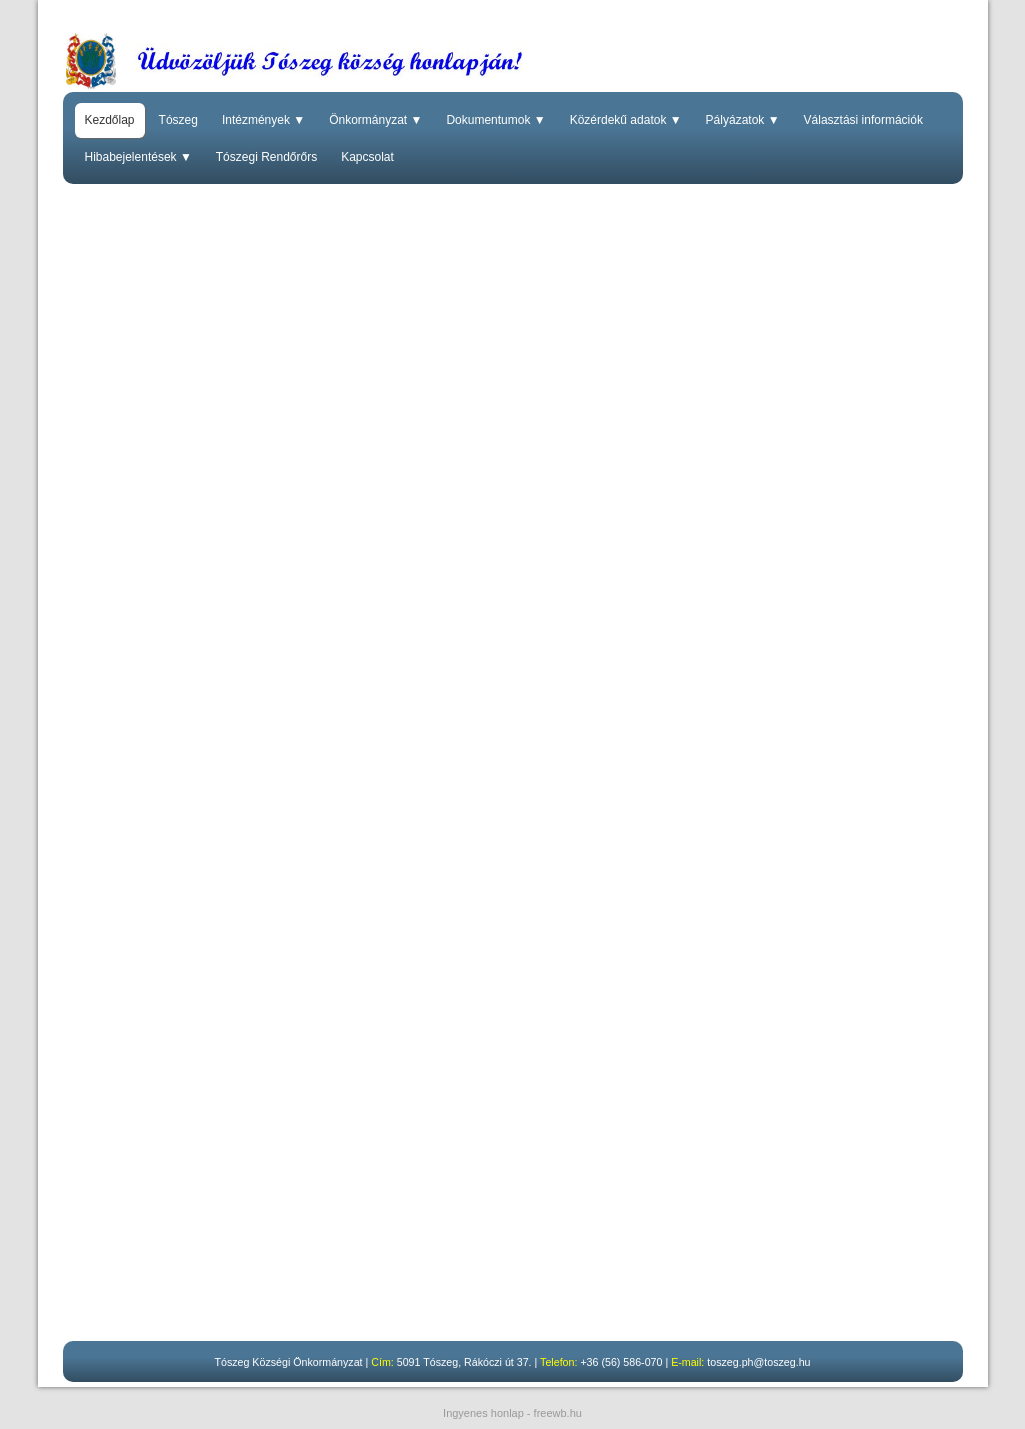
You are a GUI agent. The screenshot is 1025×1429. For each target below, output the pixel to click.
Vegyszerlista (142, 785)
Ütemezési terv (244, 785)
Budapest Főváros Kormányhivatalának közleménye (256, 1118)
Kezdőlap (110, 120)
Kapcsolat (367, 157)
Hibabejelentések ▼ (138, 157)
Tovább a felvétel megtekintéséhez (205, 1300)
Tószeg (178, 120)
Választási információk (863, 120)
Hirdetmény (137, 906)
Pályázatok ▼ (743, 120)
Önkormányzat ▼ (375, 120)
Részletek (810, 1407)
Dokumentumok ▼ (495, 120)
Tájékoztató (477, 1209)
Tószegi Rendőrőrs (266, 157)
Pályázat (215, 906)
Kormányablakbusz (159, 679)
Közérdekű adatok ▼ (626, 120)
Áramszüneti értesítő (164, 1012)
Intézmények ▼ (263, 120)
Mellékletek (462, 1118)
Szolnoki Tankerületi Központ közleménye (226, 1209)
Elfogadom (879, 1407)
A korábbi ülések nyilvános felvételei (431, 1300)
